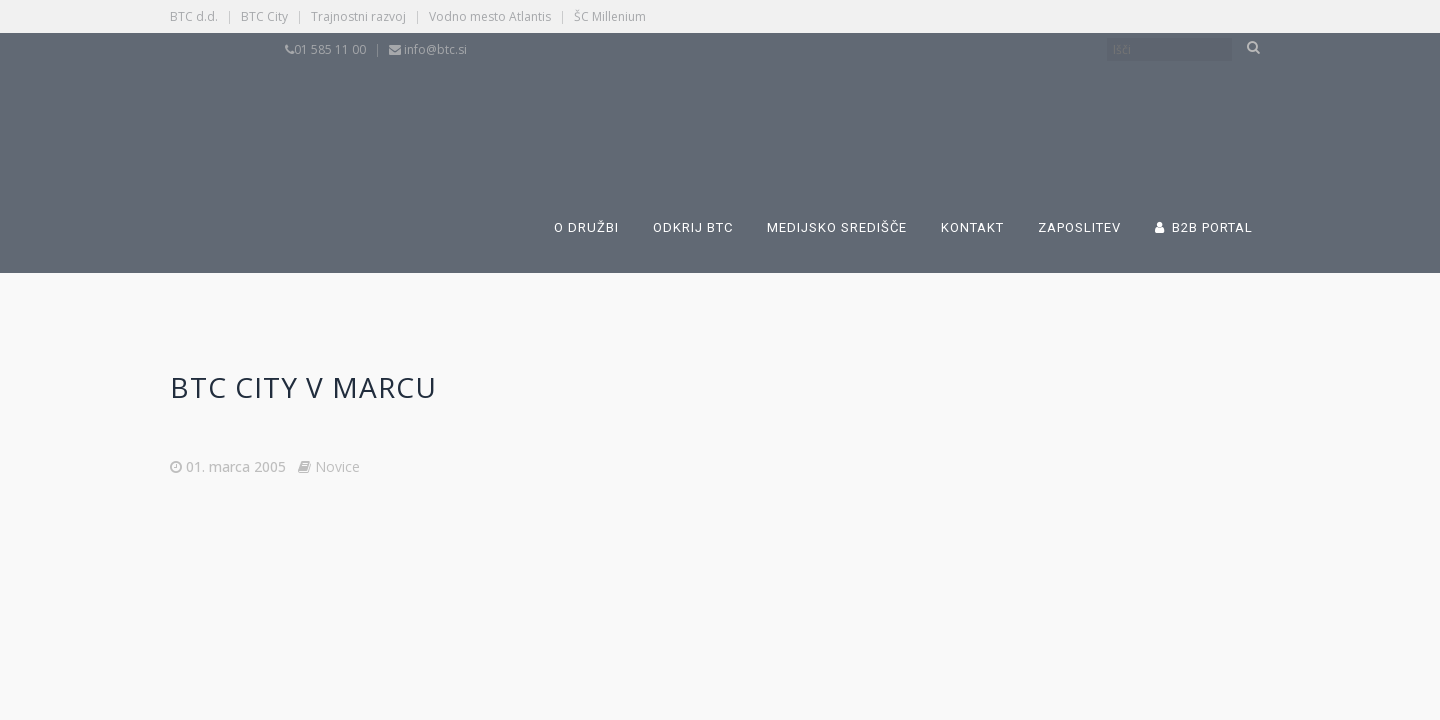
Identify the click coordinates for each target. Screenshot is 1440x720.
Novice (337, 466)
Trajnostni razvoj (358, 16)
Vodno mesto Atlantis (490, 16)
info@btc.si (435, 49)
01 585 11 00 (330, 49)
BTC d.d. (194, 16)
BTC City (264, 16)
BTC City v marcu (303, 387)
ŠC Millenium (610, 16)
